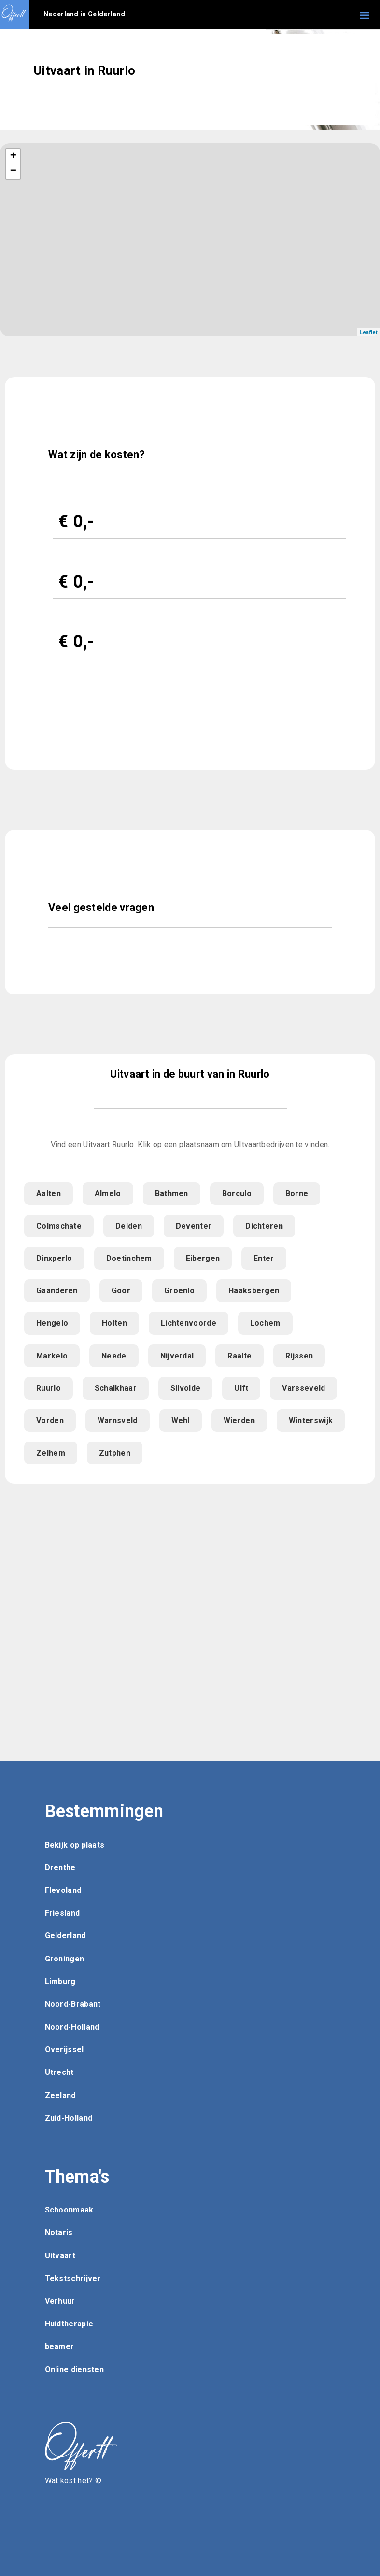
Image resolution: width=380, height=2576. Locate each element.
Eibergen (203, 1258)
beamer (59, 2346)
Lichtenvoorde (188, 1323)
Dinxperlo (54, 1258)
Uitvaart (60, 2255)
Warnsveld (118, 1420)
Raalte (239, 1355)
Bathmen (171, 1193)
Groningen (64, 1958)
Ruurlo (48, 1388)
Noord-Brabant (73, 2004)
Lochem (265, 1323)
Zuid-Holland (69, 2118)
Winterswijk (311, 1420)
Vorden (50, 1420)
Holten (114, 1323)
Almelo (108, 1193)
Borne (297, 1193)
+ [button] (13, 156)
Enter (263, 1258)
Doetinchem (129, 1258)
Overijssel (64, 2049)
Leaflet (368, 332)
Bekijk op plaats (75, 1844)
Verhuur (60, 2301)
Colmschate (59, 1226)
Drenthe (60, 1867)
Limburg (60, 1981)
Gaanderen (57, 1290)
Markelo (52, 1355)
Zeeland (60, 2095)
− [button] (13, 171)
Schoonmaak (69, 2209)
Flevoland (63, 1890)
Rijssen (299, 1355)
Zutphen (114, 1452)
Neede (114, 1355)
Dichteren (264, 1226)
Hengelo (52, 1323)
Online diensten (74, 2369)
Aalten (48, 1193)
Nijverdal (177, 1355)
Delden (128, 1226)
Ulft (241, 1388)
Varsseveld (303, 1388)
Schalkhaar (116, 1388)
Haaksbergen (253, 1290)
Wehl (180, 1420)
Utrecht (59, 2072)
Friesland (62, 1913)
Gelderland (65, 1935)
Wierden (239, 1420)
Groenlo (179, 1290)
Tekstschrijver (73, 2278)
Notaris (59, 2232)
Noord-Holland (72, 2026)
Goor (121, 1290)
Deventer (193, 1226)
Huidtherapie (69, 2323)
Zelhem (50, 1452)
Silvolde (185, 1388)
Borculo (237, 1193)
